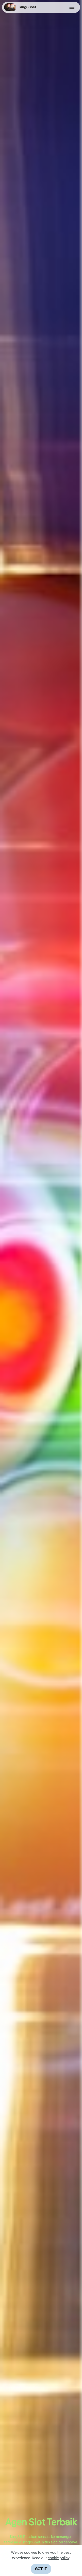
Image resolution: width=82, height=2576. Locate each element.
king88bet (27, 7)
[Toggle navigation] (72, 7)
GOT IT (41, 2569)
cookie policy (58, 2558)
